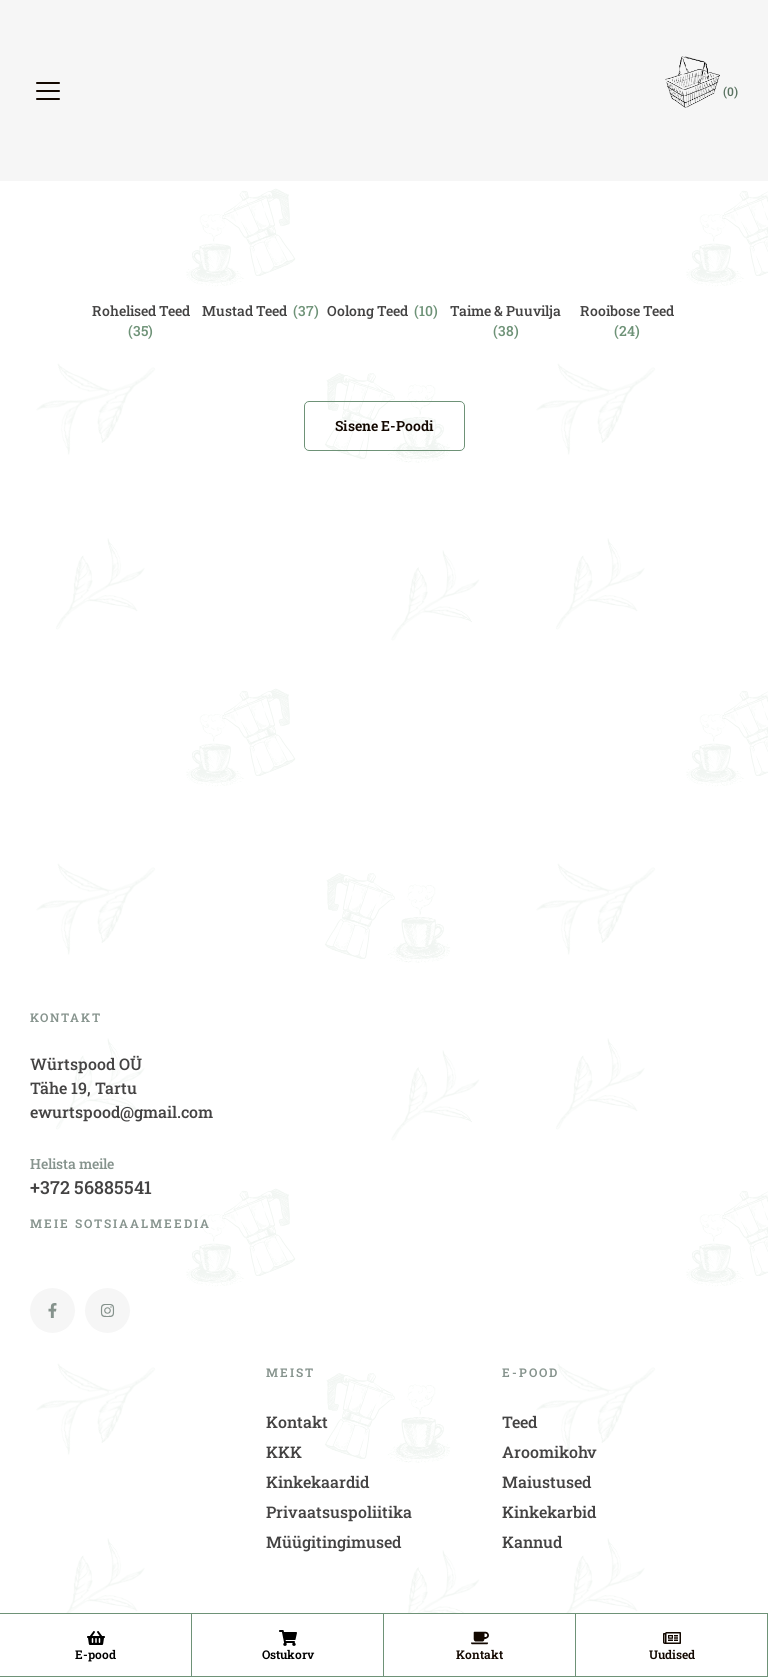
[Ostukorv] (288, 1638)
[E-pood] (96, 1638)
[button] (50, 91)
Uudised (672, 1654)
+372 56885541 (91, 1187)
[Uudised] (672, 1638)
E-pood (95, 1654)
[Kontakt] (480, 1638)
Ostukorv (288, 1654)
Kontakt (479, 1654)
